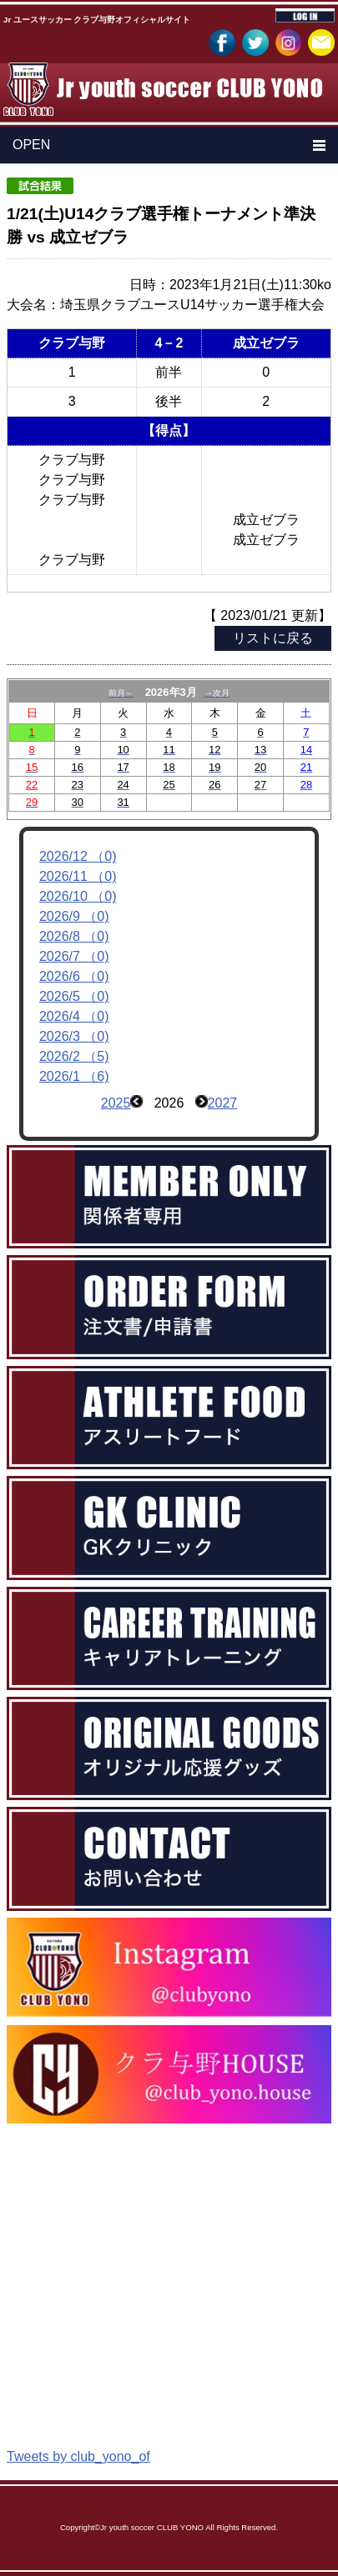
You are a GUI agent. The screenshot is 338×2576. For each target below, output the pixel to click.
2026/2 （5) (74, 1056)
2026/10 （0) (78, 896)
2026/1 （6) (74, 1076)
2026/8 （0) (74, 936)
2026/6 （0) (74, 976)
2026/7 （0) (74, 956)
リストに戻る (273, 638)
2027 (223, 1103)
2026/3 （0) (74, 1036)
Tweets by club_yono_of (78, 2456)
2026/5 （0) (74, 996)
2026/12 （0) (78, 856)
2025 (116, 1103)
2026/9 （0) (74, 916)
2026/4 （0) (74, 1016)
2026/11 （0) (78, 876)
